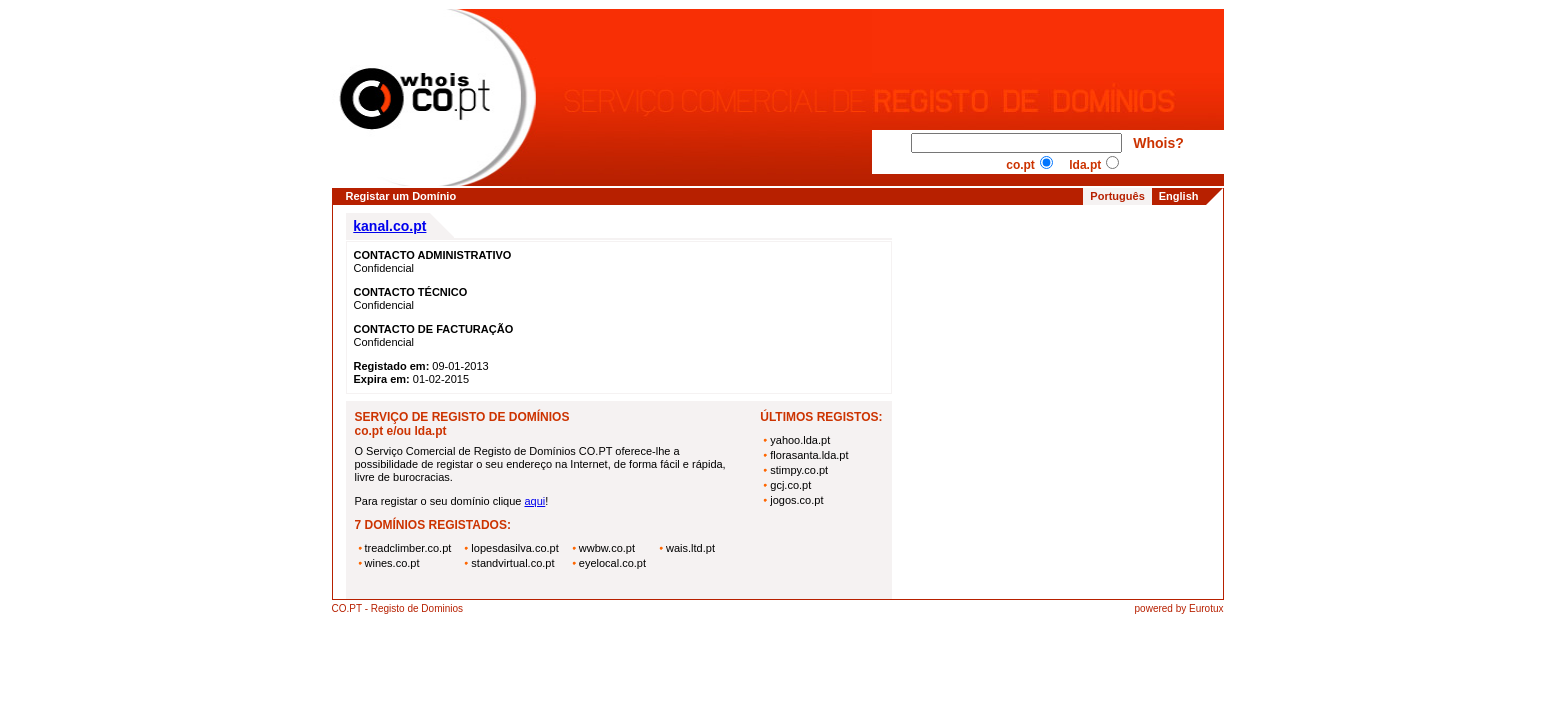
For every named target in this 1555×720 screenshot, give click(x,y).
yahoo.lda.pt (800, 440)
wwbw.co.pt (607, 548)
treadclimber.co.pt (408, 548)
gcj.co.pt (790, 485)
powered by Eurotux (1179, 608)
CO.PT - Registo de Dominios (398, 608)
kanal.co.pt (389, 226)
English (1179, 196)
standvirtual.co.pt (512, 563)
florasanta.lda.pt (809, 455)
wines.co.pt (392, 563)
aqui (534, 501)
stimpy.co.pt (799, 470)
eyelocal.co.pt (612, 563)
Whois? (1158, 143)
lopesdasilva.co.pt (514, 548)
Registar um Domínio (401, 196)
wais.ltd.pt (690, 548)
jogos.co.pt (796, 500)
